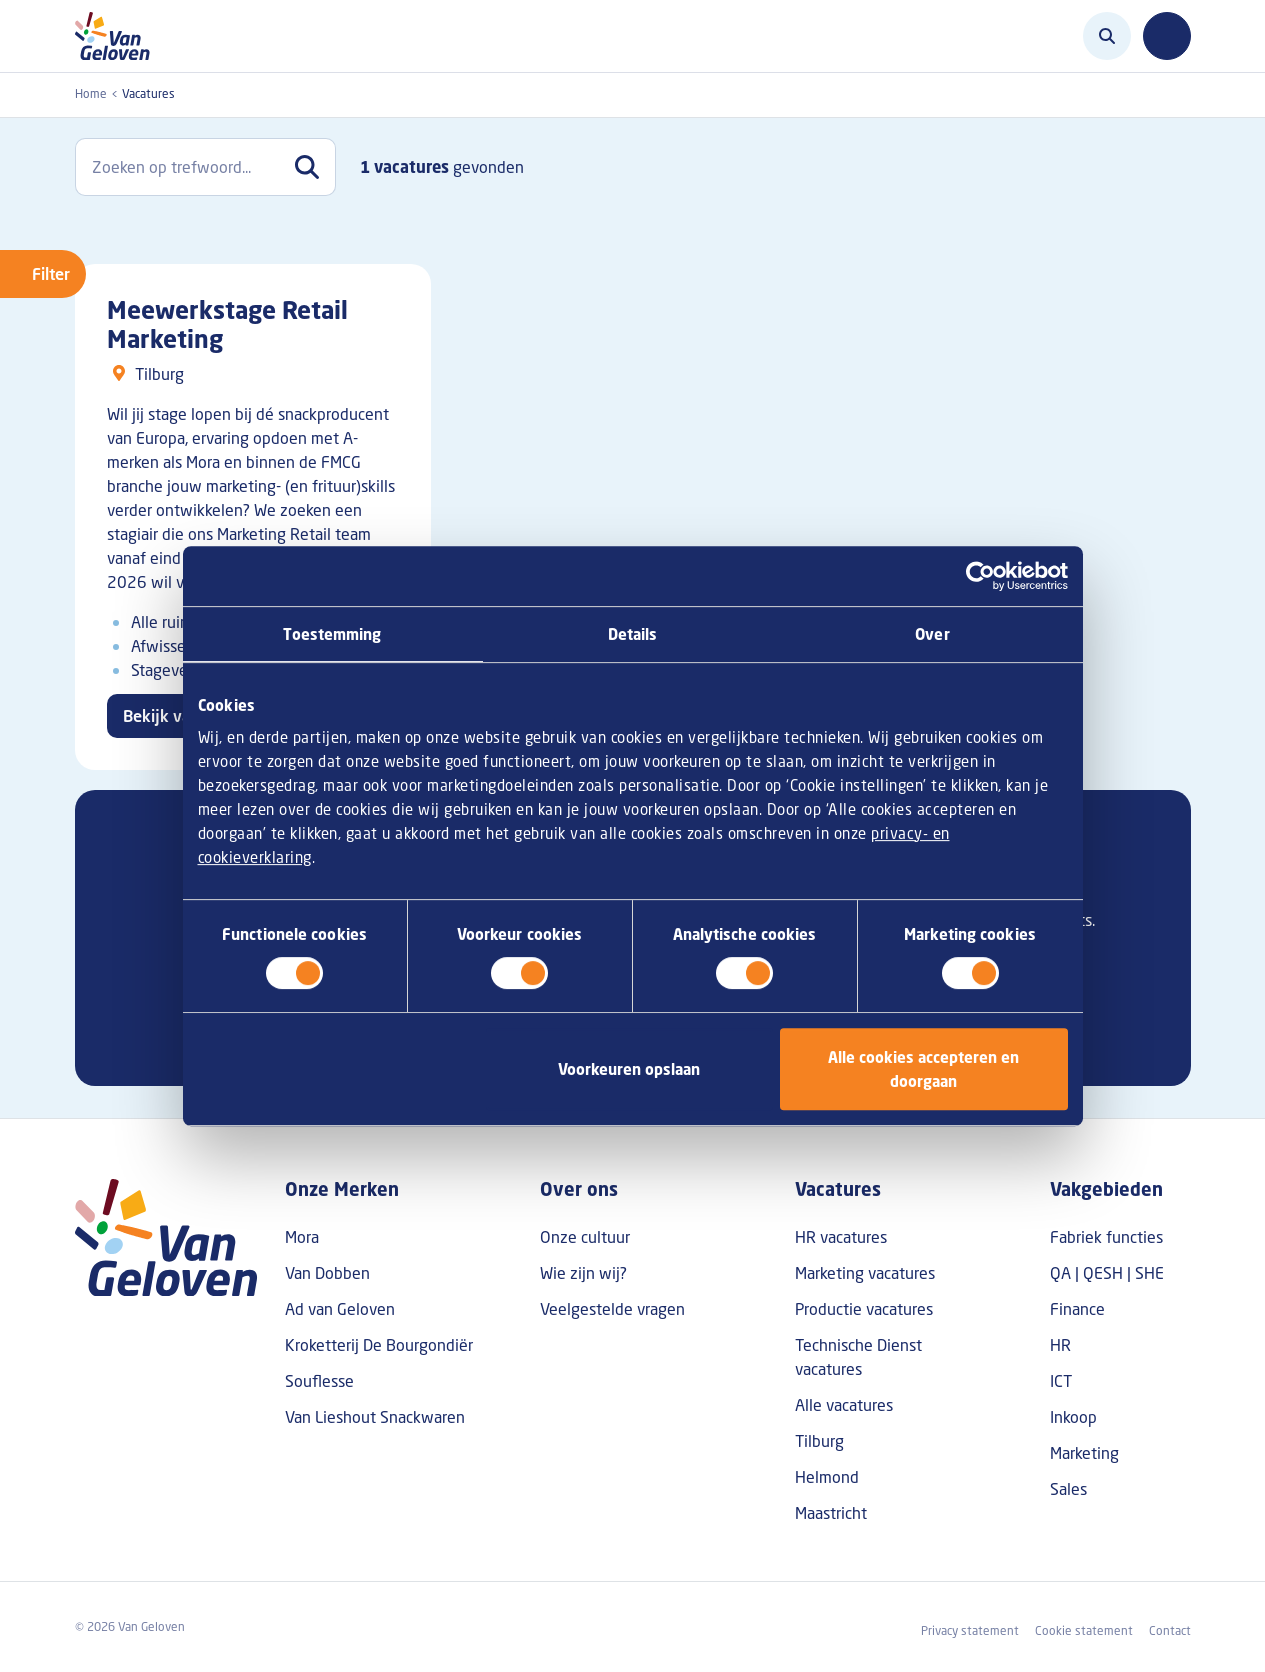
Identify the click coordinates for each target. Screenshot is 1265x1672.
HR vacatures (841, 1237)
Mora (302, 1237)
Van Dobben (327, 1273)
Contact (1170, 1630)
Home (91, 93)
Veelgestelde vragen (612, 1309)
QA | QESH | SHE (1107, 1273)
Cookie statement (1084, 1630)
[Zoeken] (1107, 36)
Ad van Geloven (340, 1309)
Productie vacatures (864, 1309)
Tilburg (819, 1441)
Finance (1077, 1309)
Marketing (1084, 1453)
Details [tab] (633, 634)
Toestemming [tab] (332, 634)
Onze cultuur (585, 1237)
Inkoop (1073, 1417)
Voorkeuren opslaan (629, 1069)
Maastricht (831, 1513)
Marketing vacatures (865, 1273)
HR (1060, 1345)
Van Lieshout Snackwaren (375, 1417)
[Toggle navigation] (1167, 36)
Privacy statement (970, 1630)
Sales (1068, 1489)
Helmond (827, 1477)
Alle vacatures (844, 1405)
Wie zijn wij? (583, 1273)
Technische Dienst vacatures (858, 1357)
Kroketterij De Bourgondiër (379, 1345)
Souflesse (319, 1381)
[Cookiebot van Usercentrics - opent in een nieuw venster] (980, 576)
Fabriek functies (1106, 1237)
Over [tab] (932, 634)
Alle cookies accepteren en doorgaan (923, 1069)
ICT (1061, 1381)
